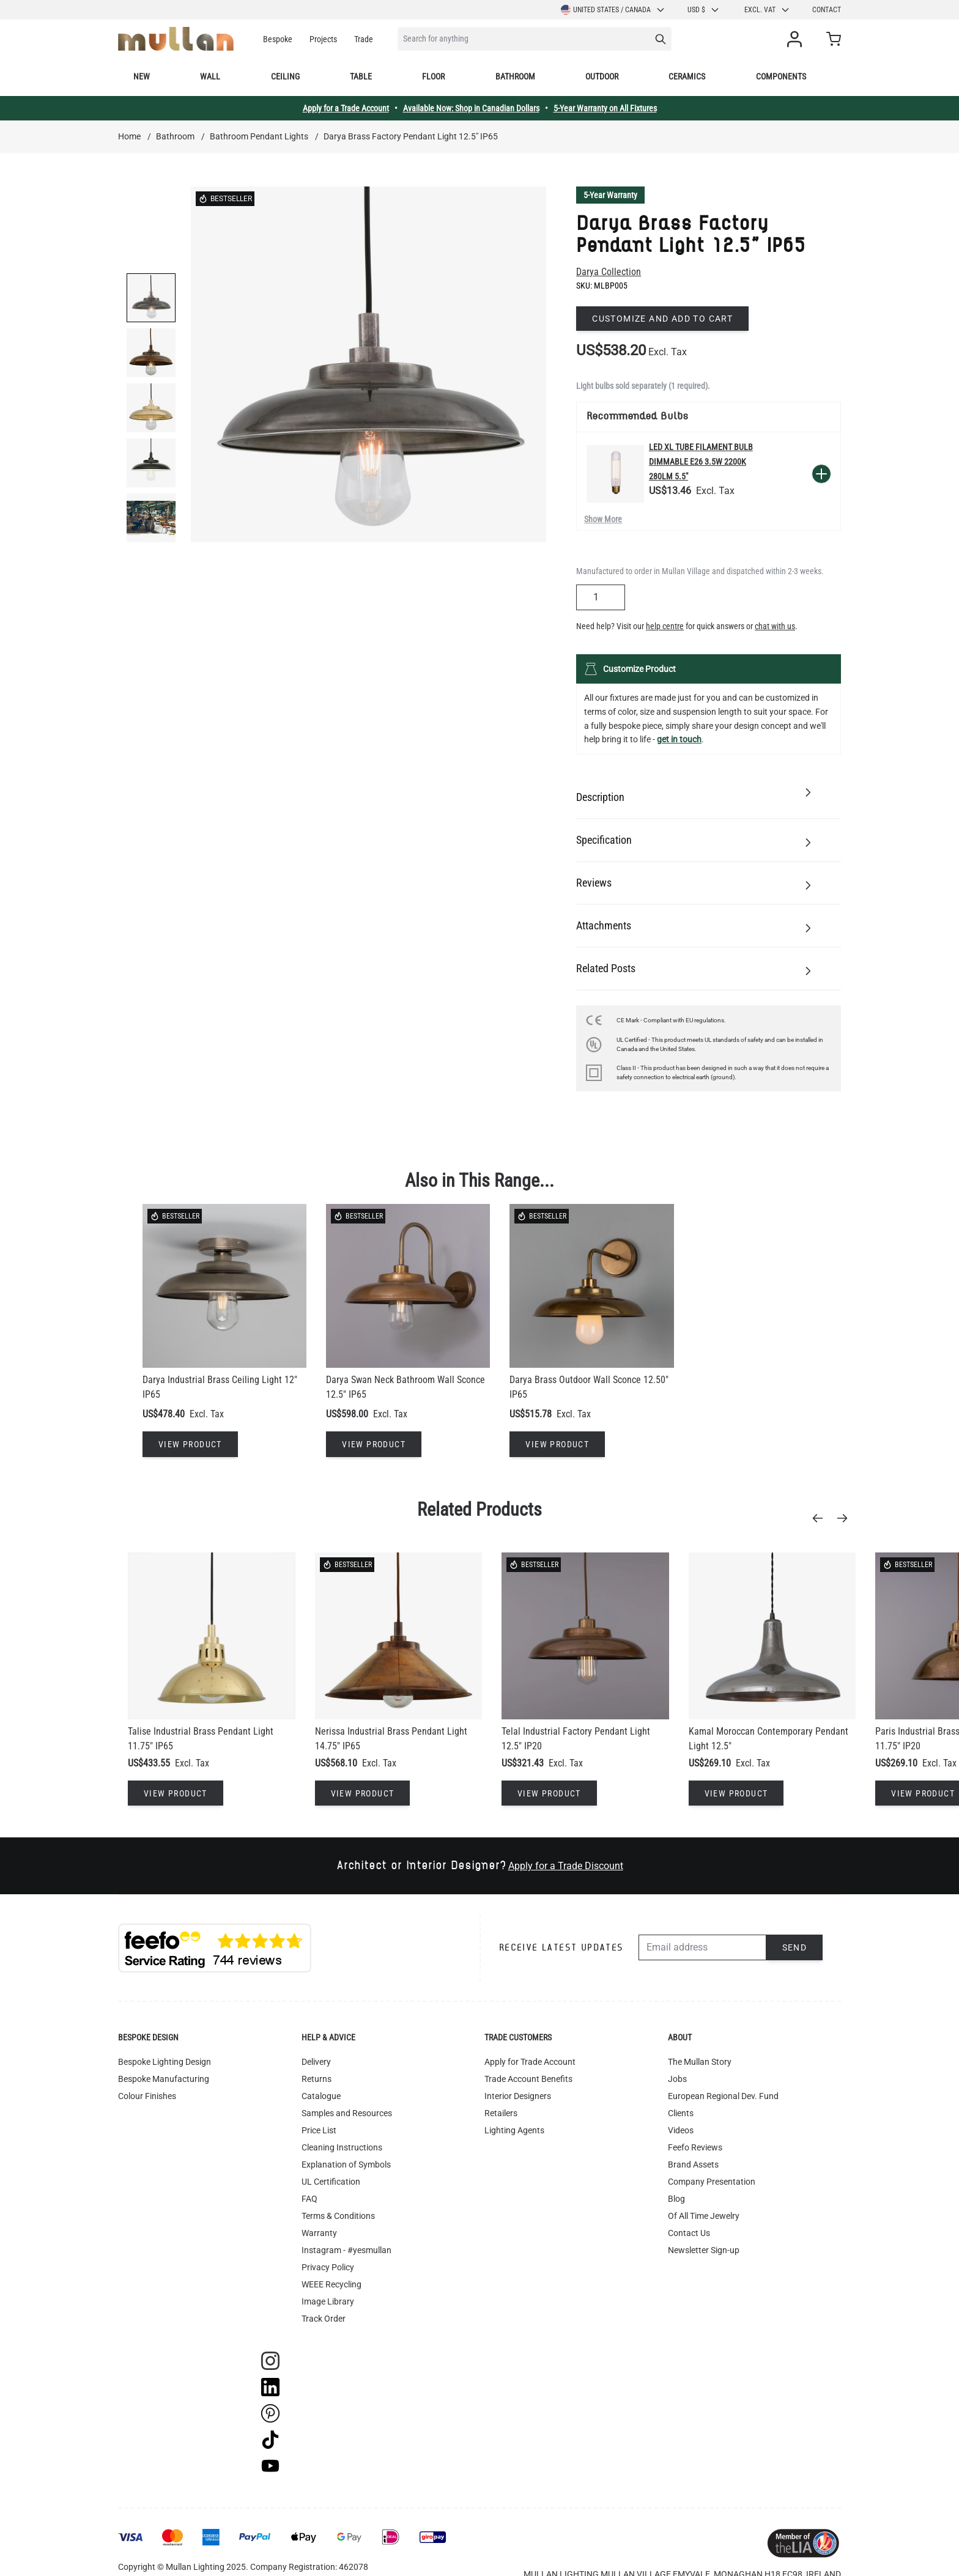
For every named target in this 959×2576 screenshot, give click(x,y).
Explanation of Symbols (346, 2164)
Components (781, 76)
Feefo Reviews (695, 2147)
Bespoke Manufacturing (163, 2079)
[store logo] (176, 39)
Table (361, 76)
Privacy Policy (328, 2267)
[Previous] (821, 1518)
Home (129, 136)
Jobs (677, 2079)
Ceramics (686, 76)
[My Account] (797, 39)
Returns (316, 2079)
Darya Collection (608, 272)
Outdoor (601, 76)
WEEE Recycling (331, 2284)
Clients (681, 2113)
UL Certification (331, 2182)
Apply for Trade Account (530, 2062)
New (141, 76)
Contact (826, 10)
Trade (363, 39)
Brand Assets (693, 2164)
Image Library (328, 2301)
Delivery (316, 2062)
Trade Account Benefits (528, 2079)
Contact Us (689, 2233)
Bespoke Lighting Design (164, 2062)
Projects (323, 39)
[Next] (846, 1518)
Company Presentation (711, 2182)
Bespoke (277, 39)
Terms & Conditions (338, 2216)
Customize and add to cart (662, 318)
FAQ (309, 2199)
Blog (676, 2199)
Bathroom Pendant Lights (259, 136)
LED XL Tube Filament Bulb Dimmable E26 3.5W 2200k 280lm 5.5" (701, 461)
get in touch (679, 739)
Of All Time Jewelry (703, 2216)
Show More (603, 519)
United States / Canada (613, 10)
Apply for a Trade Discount (565, 1866)
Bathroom (515, 76)
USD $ (703, 10)
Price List (319, 2130)
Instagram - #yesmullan (346, 2250)
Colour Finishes (147, 2096)
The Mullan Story (699, 2062)
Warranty (319, 2233)
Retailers (500, 2113)
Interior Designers (517, 2096)
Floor (433, 76)
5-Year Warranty (610, 195)
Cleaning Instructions (342, 2147)
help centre (665, 626)
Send (794, 1947)
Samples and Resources (347, 2113)
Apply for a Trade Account (346, 108)
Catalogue (321, 2096)
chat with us (775, 626)
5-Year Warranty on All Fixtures (605, 108)
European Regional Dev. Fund (723, 2096)
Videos (681, 2130)
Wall (210, 76)
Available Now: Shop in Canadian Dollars (471, 108)
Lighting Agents (514, 2130)
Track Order (324, 2318)
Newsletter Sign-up (703, 2250)
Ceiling (285, 76)
